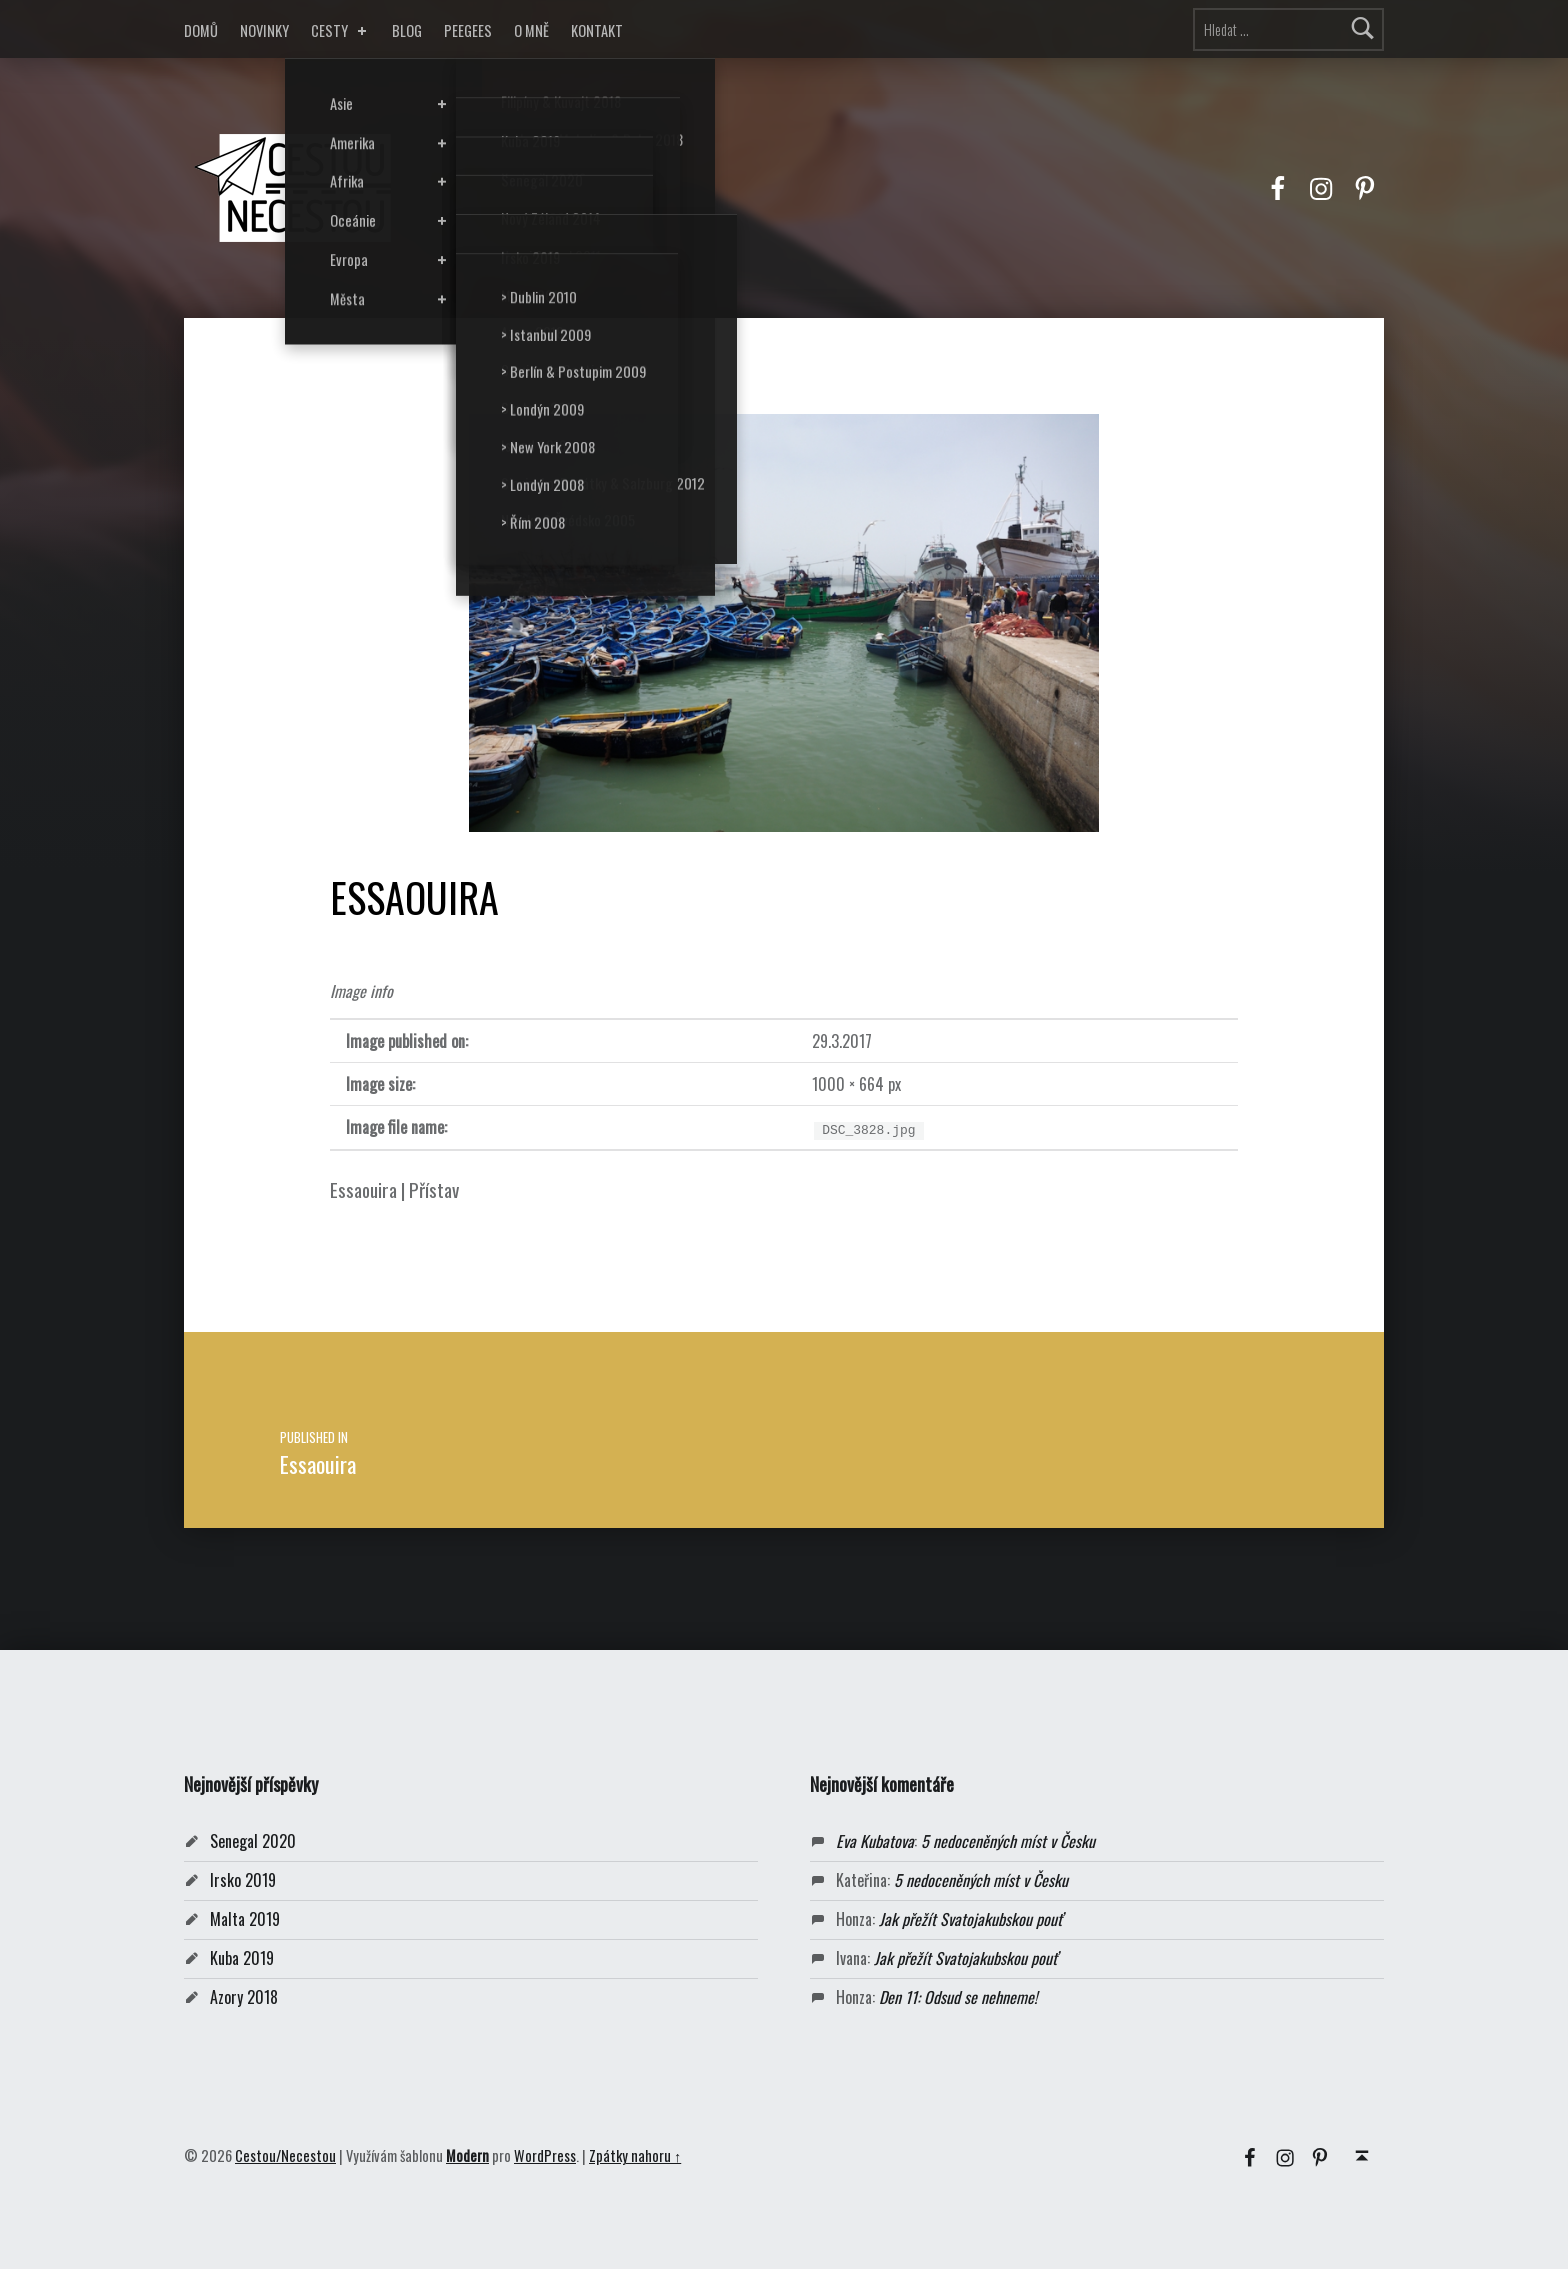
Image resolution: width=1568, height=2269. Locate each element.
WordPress (545, 2155)
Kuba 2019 (242, 1958)
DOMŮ (201, 30)
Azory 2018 (244, 1997)
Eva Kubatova (875, 1841)
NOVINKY (264, 30)
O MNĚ (531, 30)
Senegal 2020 (253, 1841)
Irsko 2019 (243, 1880)
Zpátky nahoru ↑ (635, 2155)
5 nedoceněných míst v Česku (1008, 1841)
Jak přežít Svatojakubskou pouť (970, 1919)
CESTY (340, 30)
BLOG (407, 30)
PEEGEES (468, 30)
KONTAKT (597, 30)
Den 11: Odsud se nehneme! (958, 1997)
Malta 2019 (245, 1919)
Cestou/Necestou (285, 2155)
